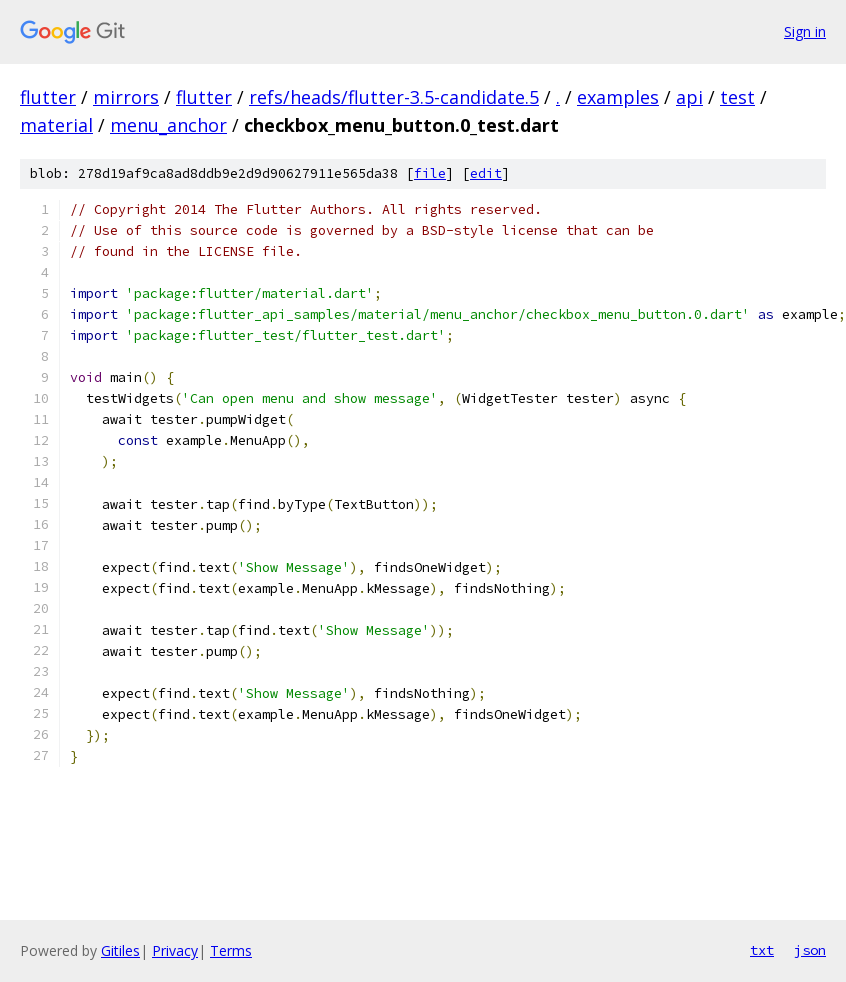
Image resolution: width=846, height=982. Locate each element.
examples (618, 97)
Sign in (805, 31)
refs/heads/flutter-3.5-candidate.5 (394, 97)
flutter (48, 97)
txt (762, 950)
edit (486, 173)
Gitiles (120, 950)
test (737, 97)
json (810, 950)
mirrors (126, 97)
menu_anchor (168, 125)
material (56, 125)
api (689, 97)
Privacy (175, 950)
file (430, 173)
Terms (231, 950)
